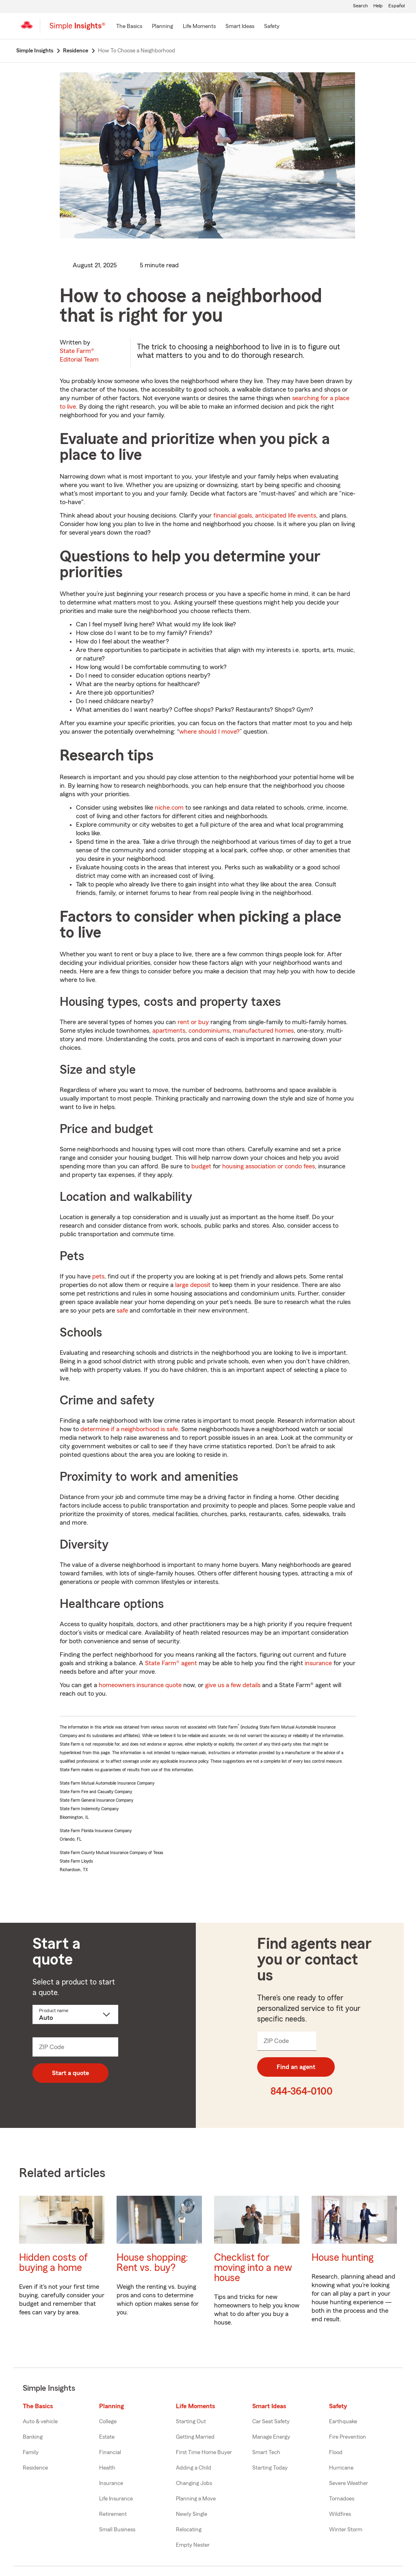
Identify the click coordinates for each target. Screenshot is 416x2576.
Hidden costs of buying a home (53, 2263)
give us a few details (232, 1685)
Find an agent (296, 2067)
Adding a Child (193, 2468)
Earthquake (343, 2421)
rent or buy (193, 1022)
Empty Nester (193, 2545)
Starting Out (191, 2421)
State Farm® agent (171, 1663)
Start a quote (70, 2073)
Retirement (113, 2514)
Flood (335, 2452)
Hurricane (341, 2468)
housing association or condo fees (268, 1166)
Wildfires (340, 2514)
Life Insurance (116, 2499)
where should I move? (209, 731)
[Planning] (162, 27)
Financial (110, 2452)
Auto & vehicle (40, 2421)
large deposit (192, 1285)
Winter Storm (345, 2530)
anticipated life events (285, 515)
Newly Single (191, 2514)
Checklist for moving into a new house (253, 2268)
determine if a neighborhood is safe (129, 1429)
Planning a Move (196, 2499)
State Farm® (79, 355)
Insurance (111, 2483)
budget (201, 1166)
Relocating (189, 2530)
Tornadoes (341, 2499)
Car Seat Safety (271, 2421)
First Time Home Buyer (204, 2452)
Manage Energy (271, 2437)
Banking (33, 2437)
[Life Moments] (199, 27)
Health (107, 2468)
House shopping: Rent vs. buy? (152, 2263)
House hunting (342, 2258)
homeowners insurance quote (140, 1685)
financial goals (232, 515)
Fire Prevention (347, 2437)
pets (98, 1276)
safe (122, 1310)
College (108, 2421)
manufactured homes (263, 1030)
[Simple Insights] (77, 29)
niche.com (169, 807)
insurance (318, 1663)
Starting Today (270, 2468)
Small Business (117, 2530)
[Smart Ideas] (240, 27)
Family (31, 2452)
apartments (168, 1030)
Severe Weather (348, 2483)
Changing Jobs (194, 2483)
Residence (35, 2468)
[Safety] (271, 27)
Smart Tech (266, 2452)
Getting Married (195, 2437)
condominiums (209, 1030)
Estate (107, 2437)
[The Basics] (129, 27)
